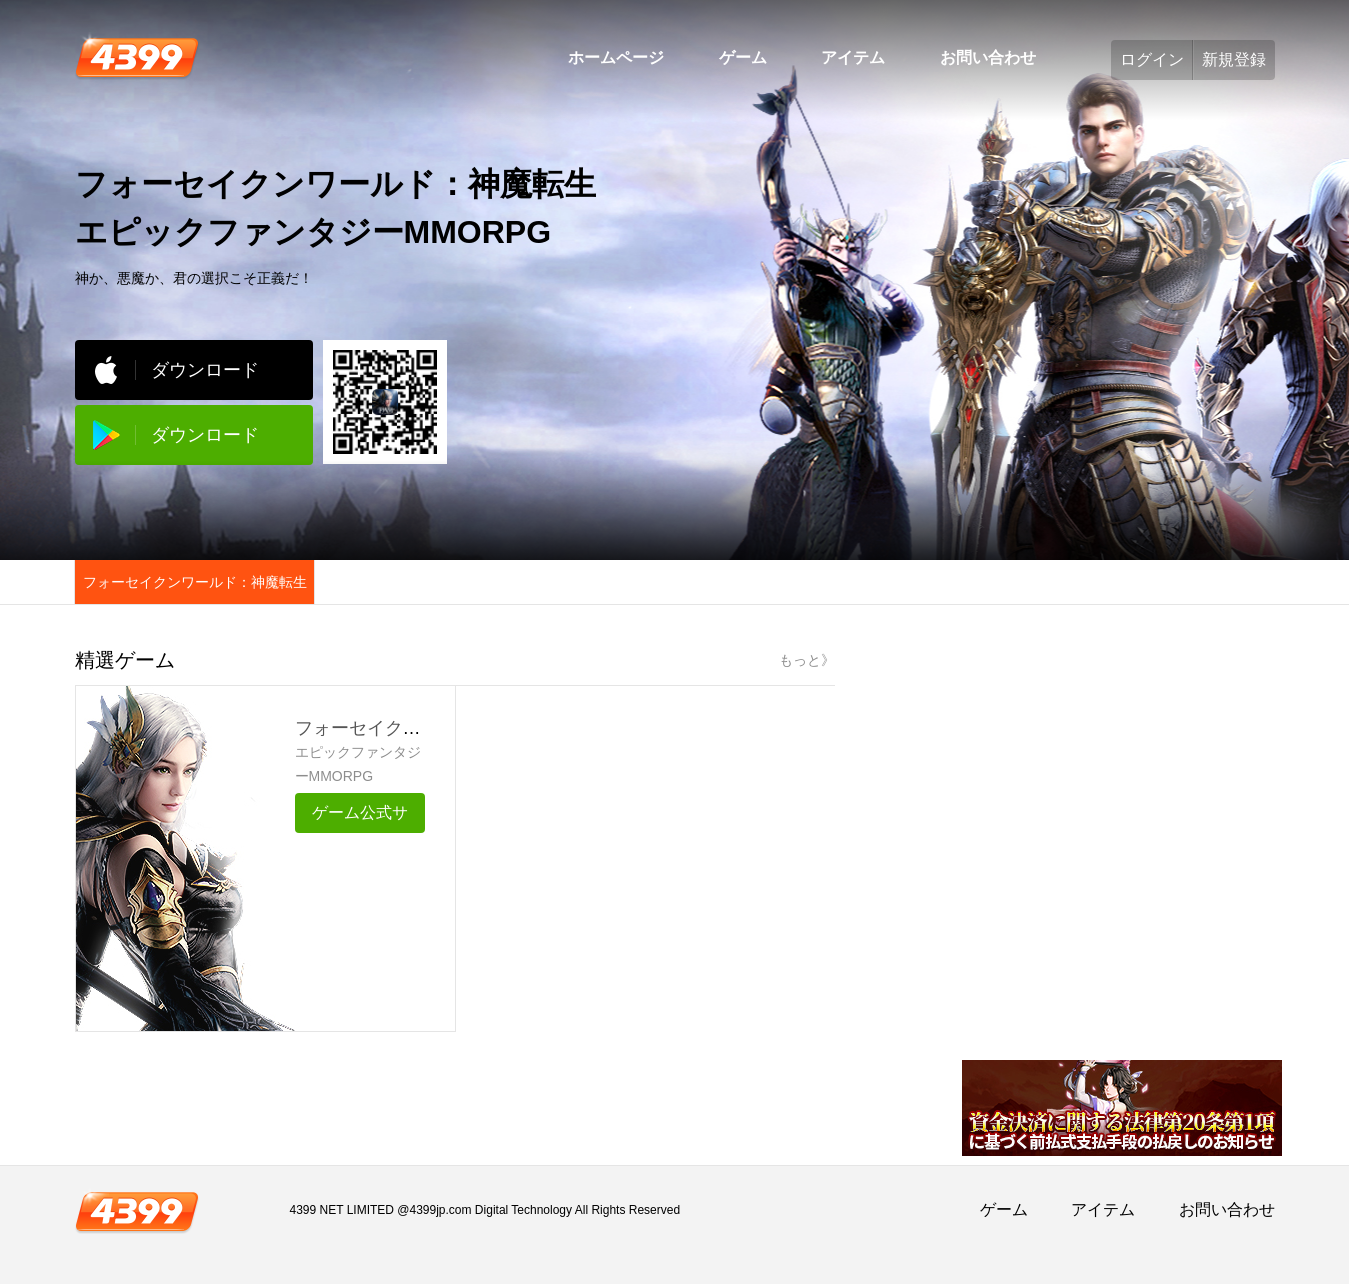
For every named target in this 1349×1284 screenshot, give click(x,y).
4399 (137, 56)
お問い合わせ (988, 57)
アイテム (853, 57)
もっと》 (807, 660)
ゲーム (743, 57)
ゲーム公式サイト (360, 818)
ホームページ (616, 57)
